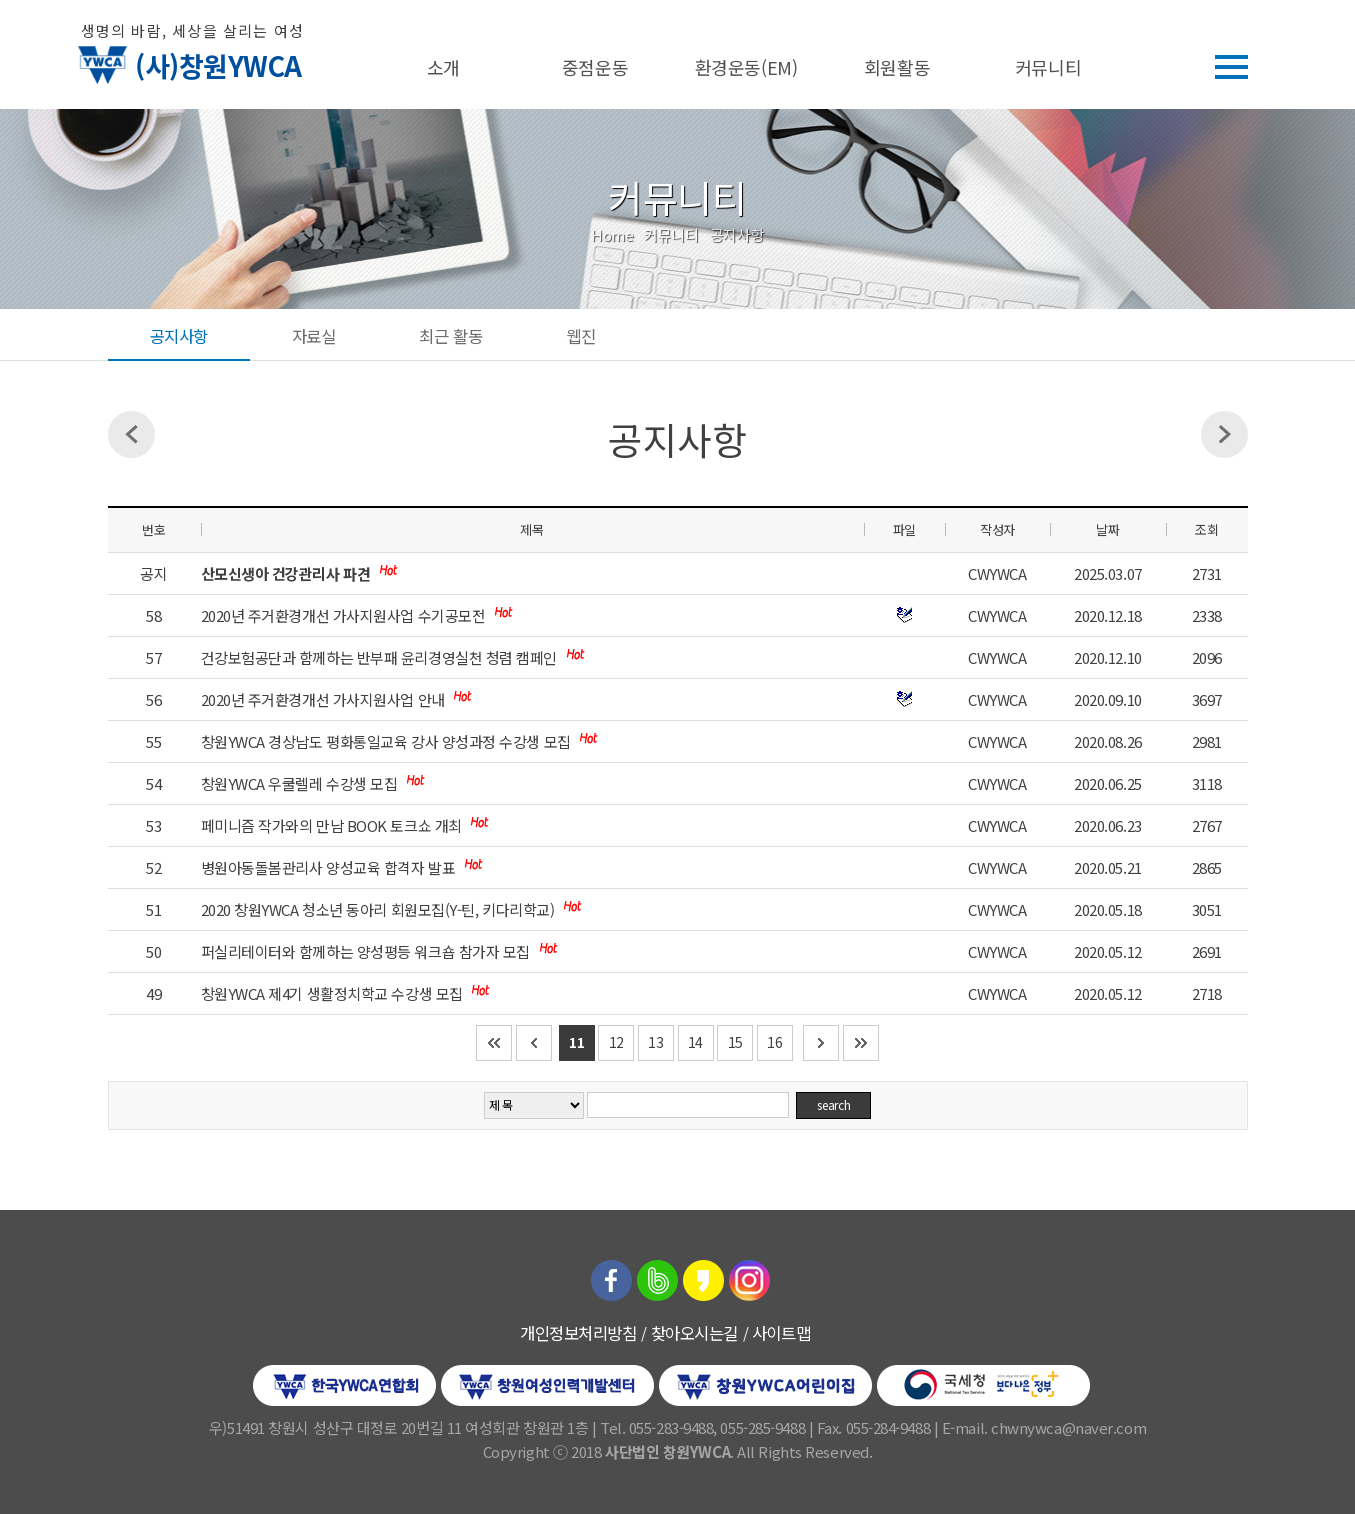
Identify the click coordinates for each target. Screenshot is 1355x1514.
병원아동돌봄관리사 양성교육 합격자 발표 (330, 867)
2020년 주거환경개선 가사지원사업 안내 (325, 699)
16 (774, 1042)
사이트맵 (781, 1333)
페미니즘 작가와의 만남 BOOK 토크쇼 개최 (333, 825)
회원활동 (897, 67)
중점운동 (595, 67)
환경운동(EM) (746, 67)
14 (695, 1042)
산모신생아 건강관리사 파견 (287, 573)
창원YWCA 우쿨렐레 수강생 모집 (301, 783)
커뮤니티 (1048, 67)
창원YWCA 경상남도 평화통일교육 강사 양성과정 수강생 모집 (388, 741)
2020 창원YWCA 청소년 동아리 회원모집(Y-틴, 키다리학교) (379, 909)
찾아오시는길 (694, 1333)
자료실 (314, 336)
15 (735, 1042)
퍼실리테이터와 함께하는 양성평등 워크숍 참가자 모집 (367, 951)
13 (655, 1042)
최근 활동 (450, 336)
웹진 (580, 336)
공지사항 (179, 336)
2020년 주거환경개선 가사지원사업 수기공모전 (345, 615)
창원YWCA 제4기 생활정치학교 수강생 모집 (334, 993)
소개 (443, 67)
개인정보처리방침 (578, 1333)
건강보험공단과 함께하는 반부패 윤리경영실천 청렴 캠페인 (381, 657)
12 (616, 1042)
